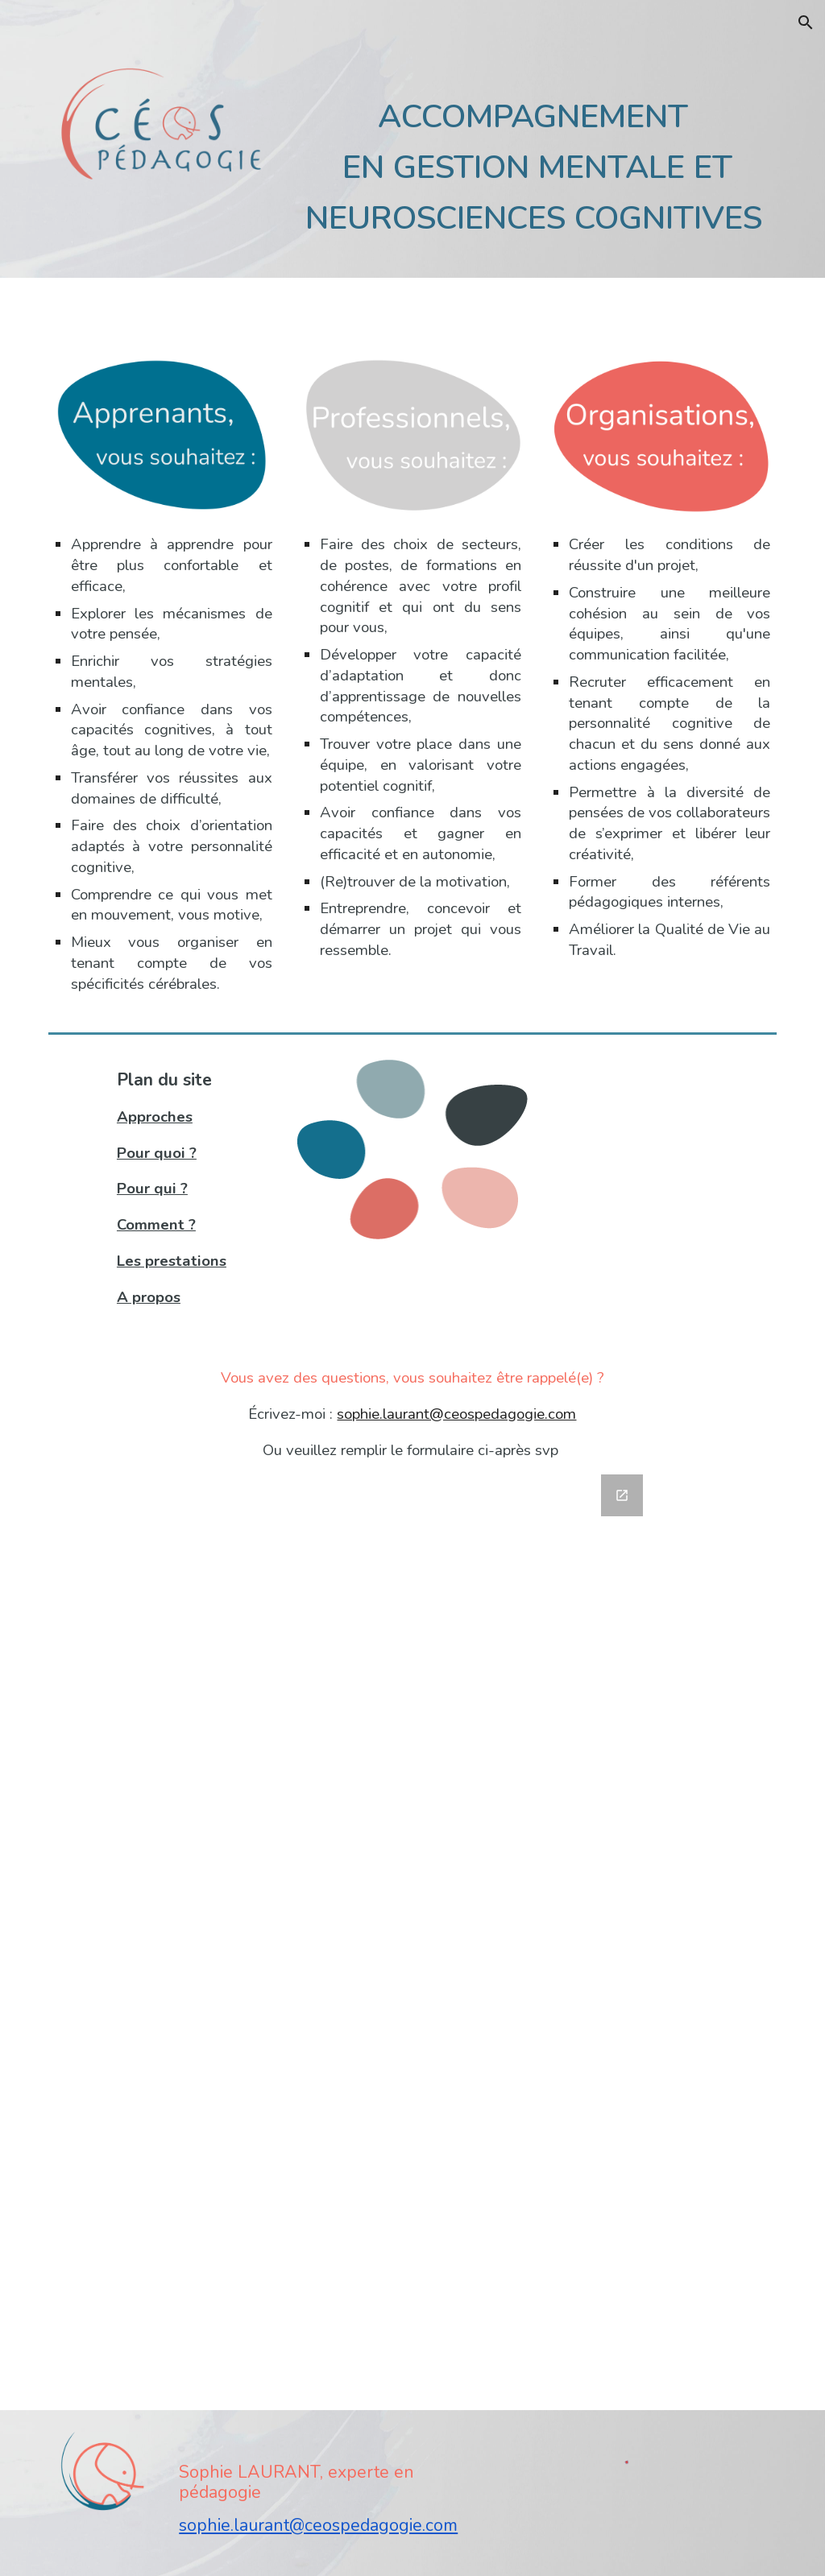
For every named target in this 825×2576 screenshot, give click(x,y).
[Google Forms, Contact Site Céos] (412, 1932)
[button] (805, 22)
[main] (537, 161)
